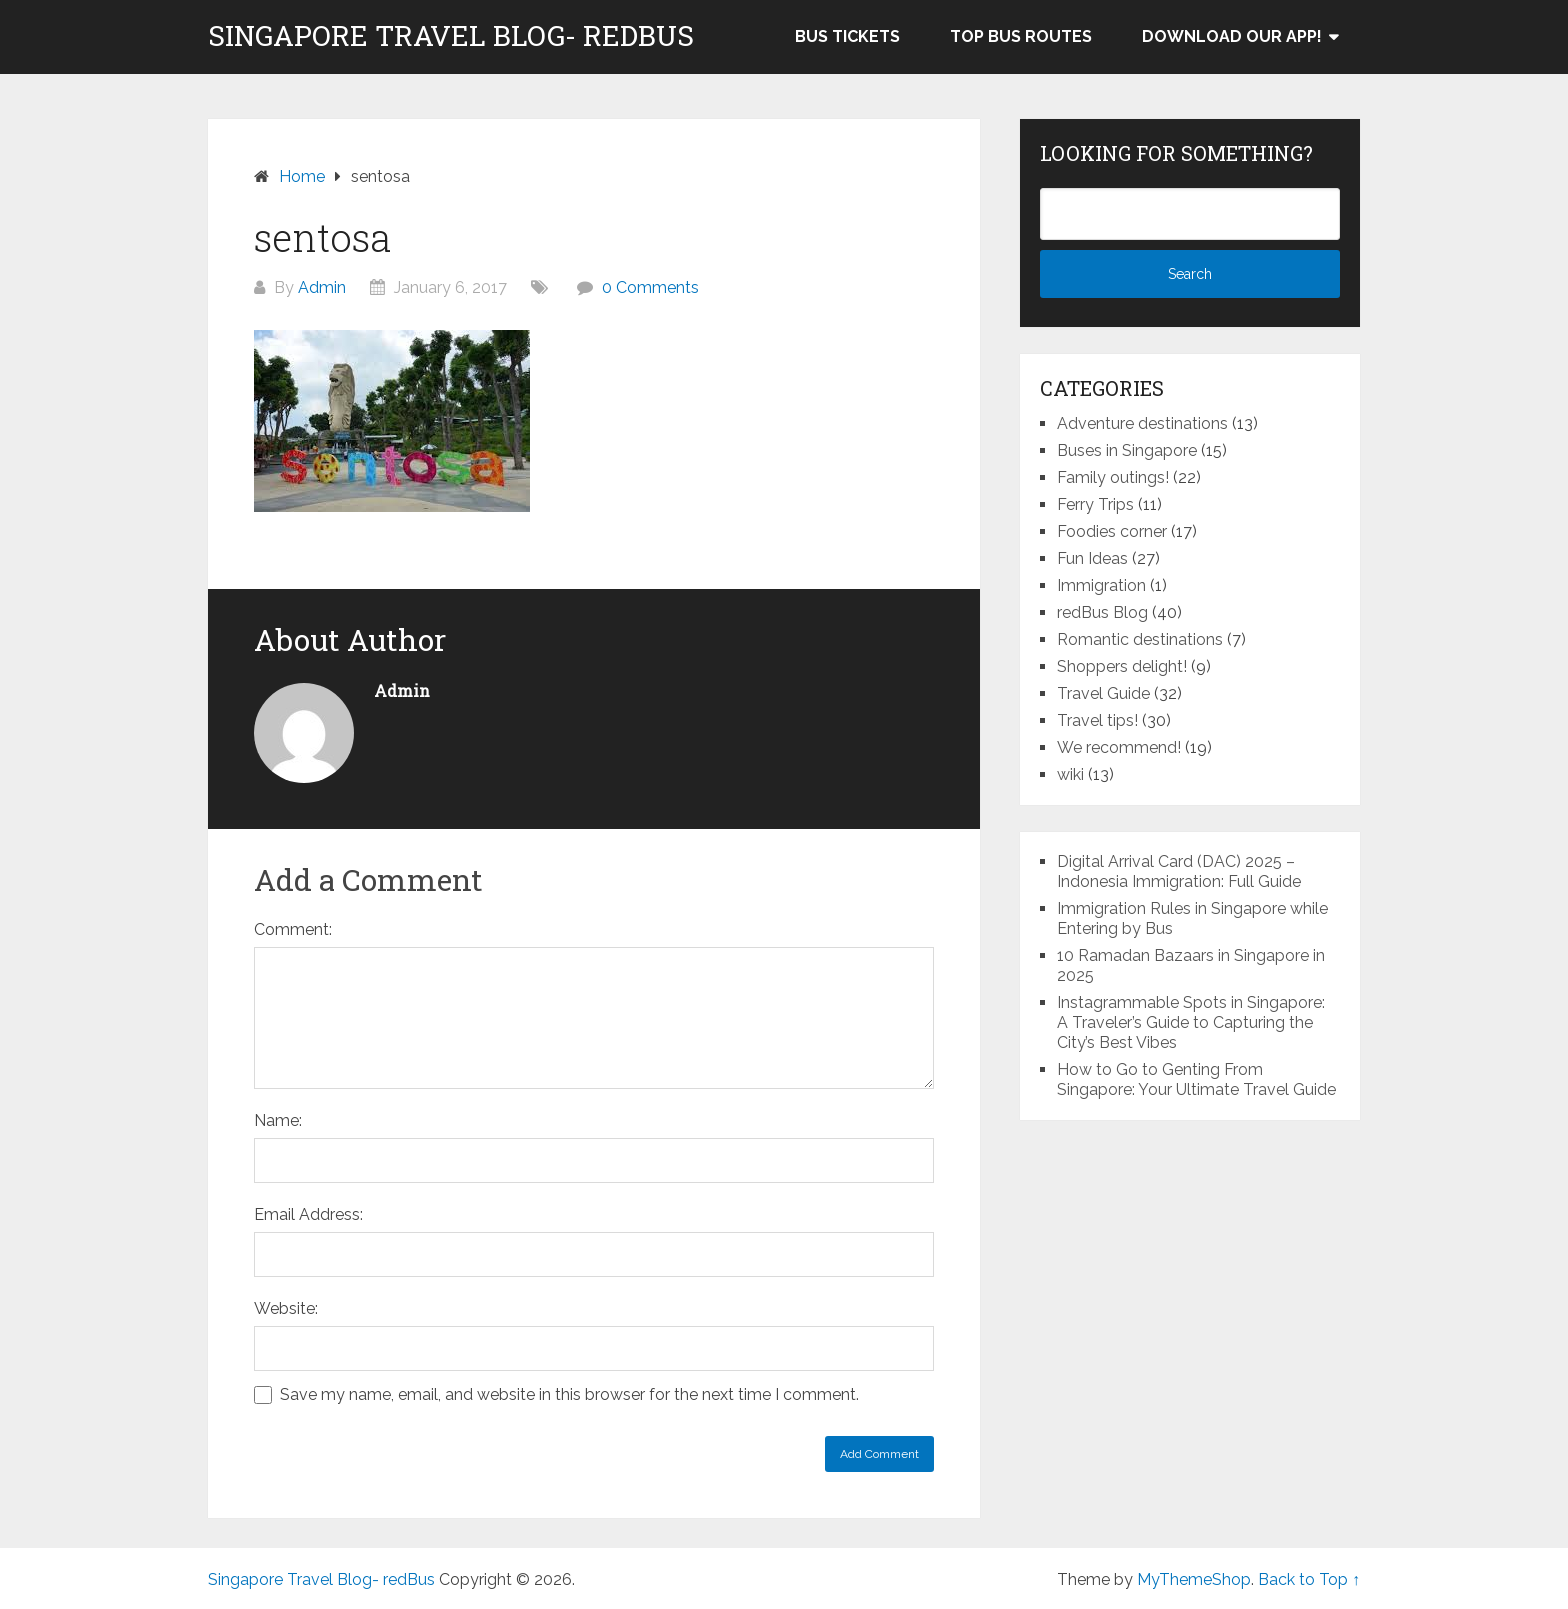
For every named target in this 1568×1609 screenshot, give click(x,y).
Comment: (293, 929)
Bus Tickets (847, 36)
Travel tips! (1097, 720)
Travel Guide (1103, 693)
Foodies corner (1112, 531)
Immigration (1101, 585)
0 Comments (650, 287)
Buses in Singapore (1127, 450)
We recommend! (1119, 747)
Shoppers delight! (1122, 666)
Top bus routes (1021, 36)
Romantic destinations (1140, 639)
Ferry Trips (1095, 504)
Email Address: (308, 1214)
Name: (278, 1120)
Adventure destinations (1142, 423)
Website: (286, 1308)
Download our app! (1232, 36)
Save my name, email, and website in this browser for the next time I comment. (569, 1394)
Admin (322, 287)
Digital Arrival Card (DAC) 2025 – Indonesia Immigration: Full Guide (1179, 871)
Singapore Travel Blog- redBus (451, 36)
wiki (1070, 774)
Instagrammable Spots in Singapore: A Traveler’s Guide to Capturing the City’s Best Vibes (1191, 1022)
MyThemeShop (1194, 1579)
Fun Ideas (1092, 558)
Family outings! (1113, 477)
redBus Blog (1102, 612)
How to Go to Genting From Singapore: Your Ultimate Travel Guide (1196, 1079)
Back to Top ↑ (1309, 1579)
